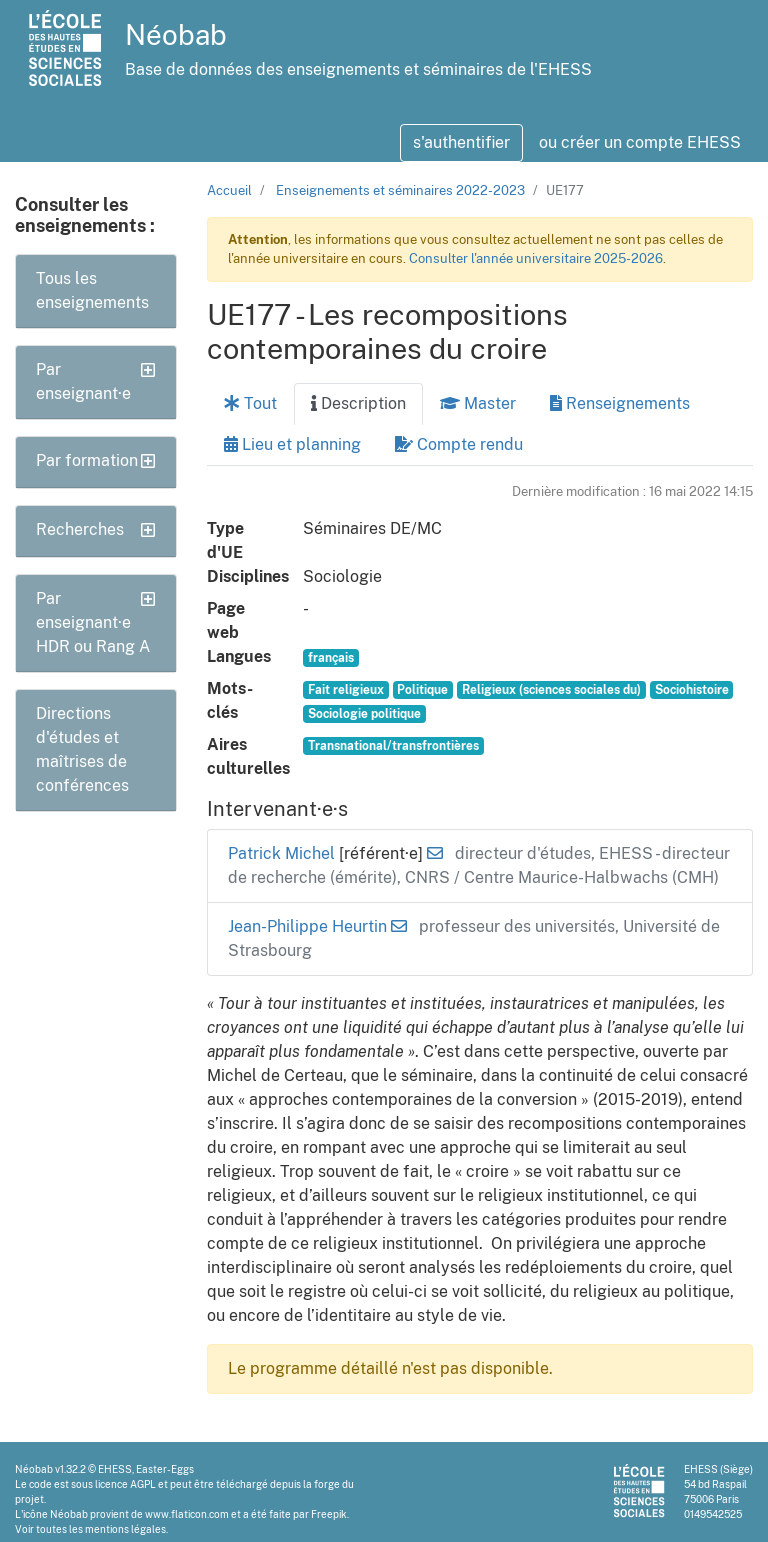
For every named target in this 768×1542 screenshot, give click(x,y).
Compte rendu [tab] (459, 444)
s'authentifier (461, 142)
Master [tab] (478, 403)
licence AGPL (125, 1484)
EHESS (115, 1469)
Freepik (329, 1514)
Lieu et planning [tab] (292, 444)
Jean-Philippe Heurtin (309, 926)
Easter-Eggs (165, 1469)
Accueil (229, 190)
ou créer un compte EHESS (640, 142)
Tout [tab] (250, 403)
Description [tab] (358, 403)
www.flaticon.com (187, 1514)
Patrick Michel (283, 853)
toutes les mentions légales (101, 1529)
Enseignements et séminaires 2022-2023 (400, 190)
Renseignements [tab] (620, 403)
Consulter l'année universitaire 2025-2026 (536, 258)
